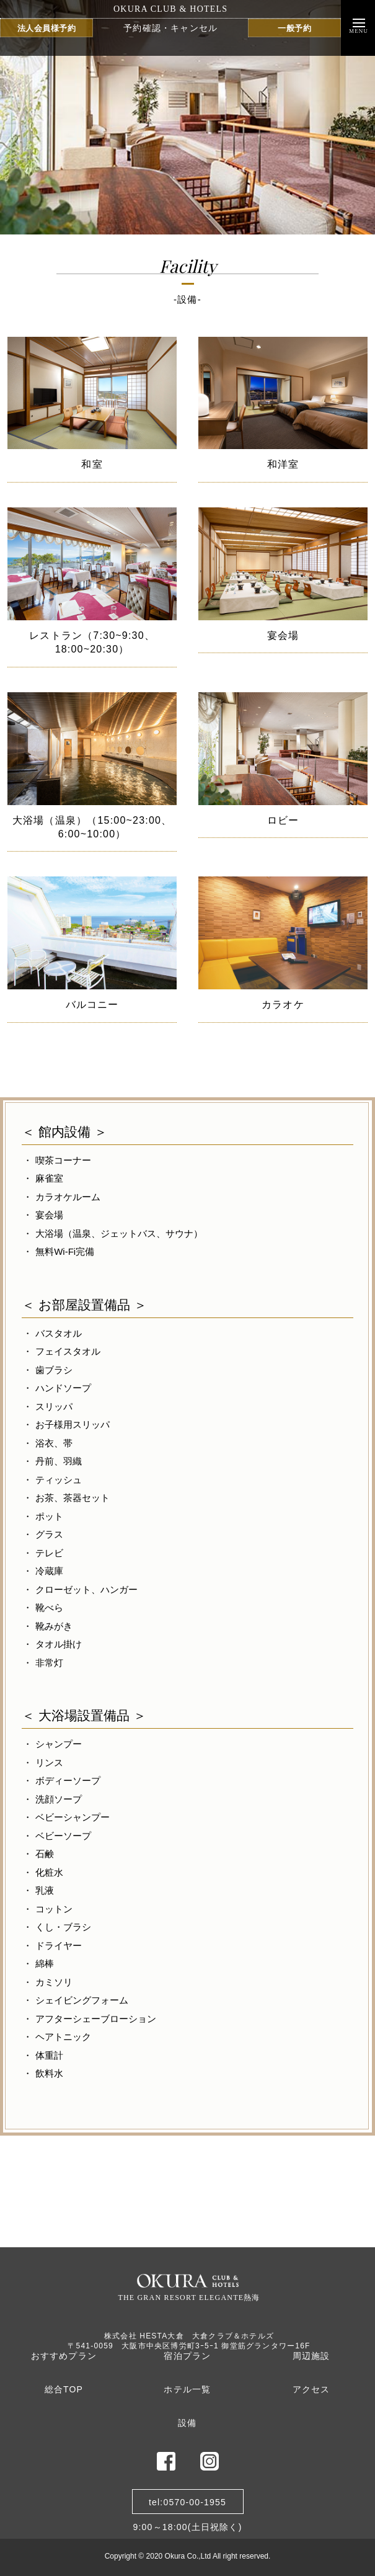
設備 (187, 2422)
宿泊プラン (187, 2355)
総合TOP (64, 2389)
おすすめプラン (64, 2355)
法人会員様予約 (46, 28)
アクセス (311, 2389)
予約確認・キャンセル (170, 28)
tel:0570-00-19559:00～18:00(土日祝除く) (187, 2505)
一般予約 (294, 28)
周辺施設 (311, 2355)
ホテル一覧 (187, 2389)
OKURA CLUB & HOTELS (170, 9)
